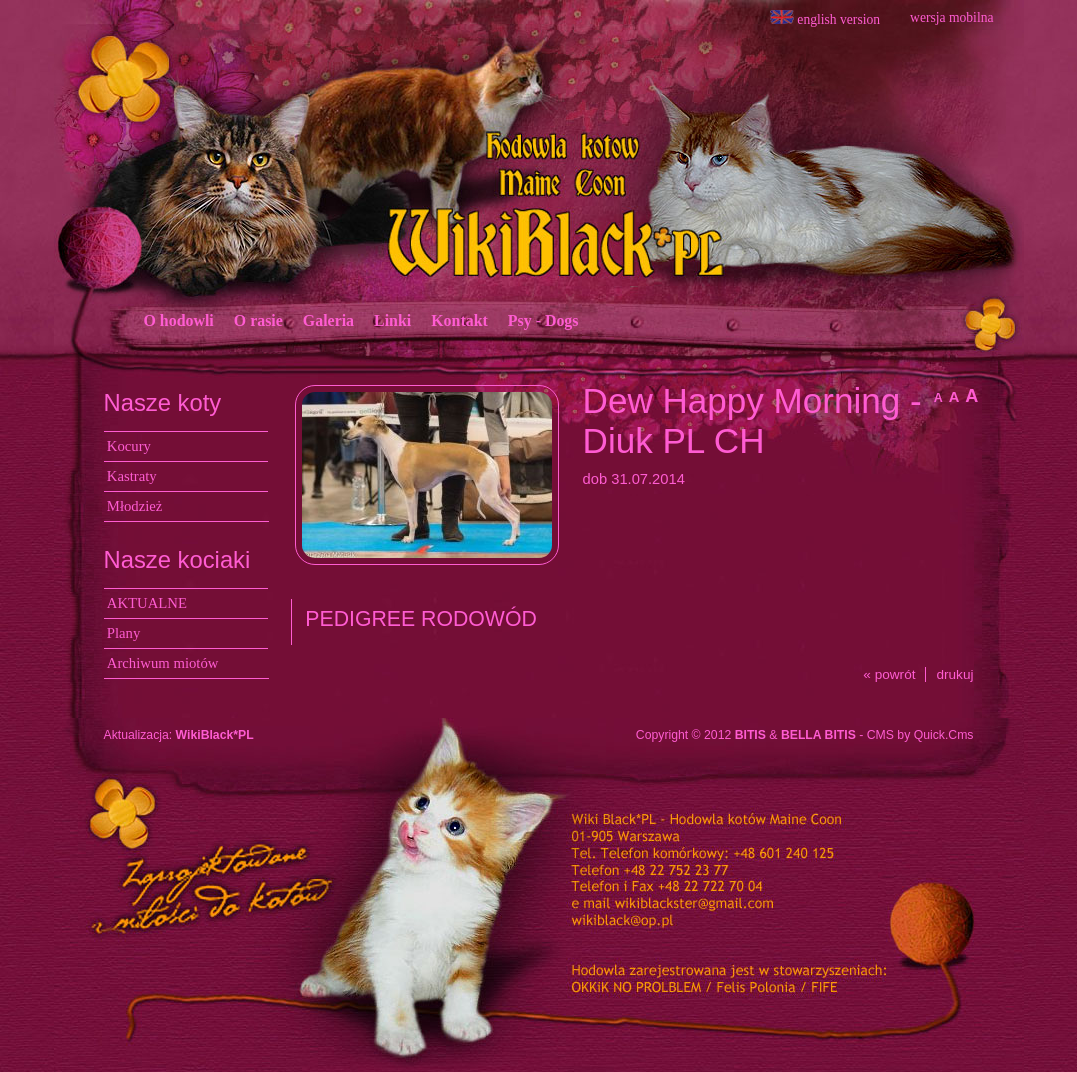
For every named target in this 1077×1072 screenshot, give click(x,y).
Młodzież (135, 506)
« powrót (889, 674)
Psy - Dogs (543, 320)
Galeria (328, 320)
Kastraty (132, 476)
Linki (392, 320)
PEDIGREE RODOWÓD (420, 619)
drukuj (954, 674)
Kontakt (459, 320)
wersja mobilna (951, 17)
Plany (124, 633)
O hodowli (179, 320)
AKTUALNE (147, 603)
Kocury (129, 446)
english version (825, 18)
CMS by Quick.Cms (920, 735)
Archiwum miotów (163, 663)
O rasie (258, 320)
